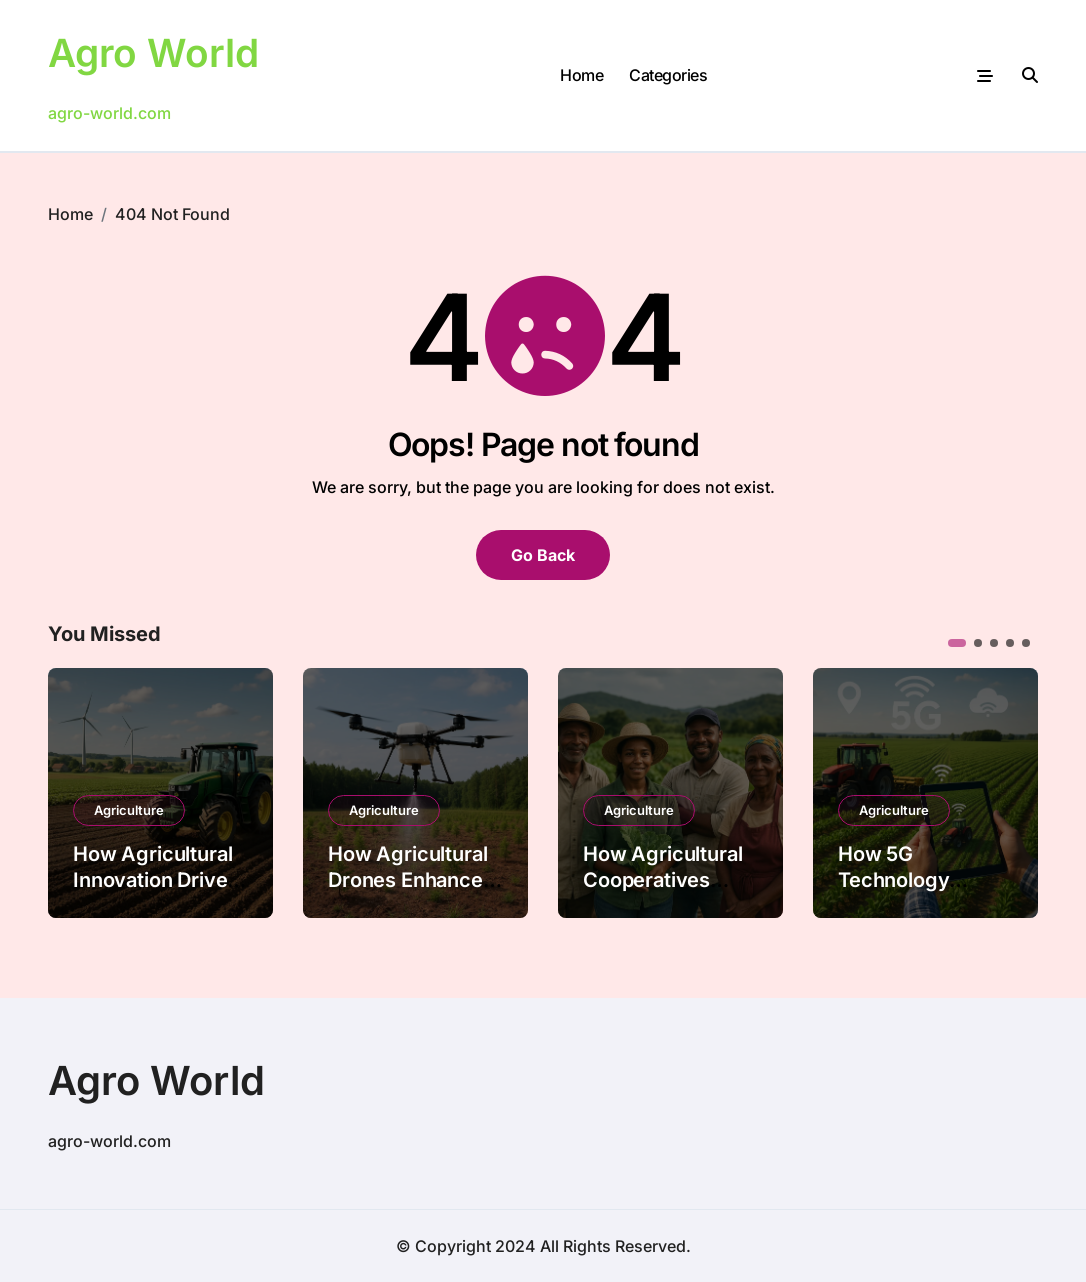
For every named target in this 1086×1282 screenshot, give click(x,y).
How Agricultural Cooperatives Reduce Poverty (662, 880)
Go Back (543, 555)
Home (581, 75)
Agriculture (129, 810)
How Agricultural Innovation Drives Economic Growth (157, 880)
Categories (668, 75)
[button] (957, 643)
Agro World (156, 52)
